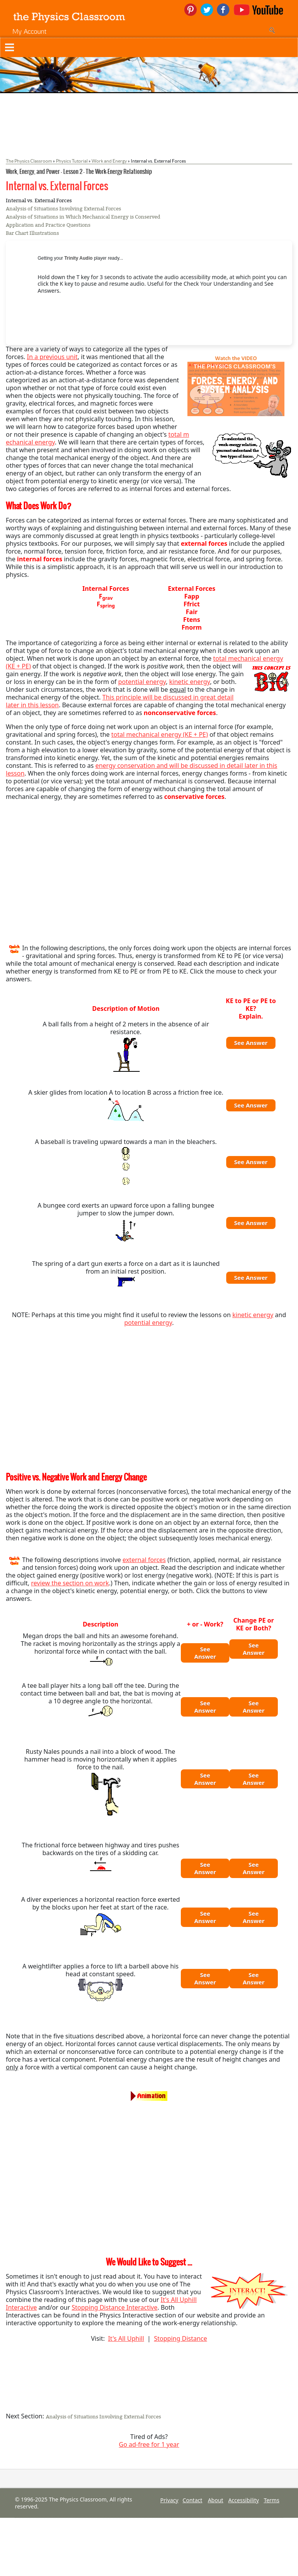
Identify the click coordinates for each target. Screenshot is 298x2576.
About (216, 2500)
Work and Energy (109, 160)
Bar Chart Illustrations (32, 233)
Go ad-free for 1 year (149, 2444)
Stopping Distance (180, 2338)
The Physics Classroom (29, 160)
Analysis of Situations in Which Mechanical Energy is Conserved (83, 217)
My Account (29, 31)
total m (178, 434)
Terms (271, 2500)
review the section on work (70, 1583)
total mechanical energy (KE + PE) (159, 734)
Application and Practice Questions (48, 225)
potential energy (142, 681)
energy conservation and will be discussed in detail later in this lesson (141, 769)
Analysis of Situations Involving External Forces (63, 209)
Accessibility (243, 2500)
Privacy (169, 2500)
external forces (144, 1559)
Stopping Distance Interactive (115, 2307)
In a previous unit (52, 356)
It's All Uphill (126, 2338)
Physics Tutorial (72, 160)
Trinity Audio (78, 258)
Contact (193, 2500)
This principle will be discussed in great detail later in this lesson (120, 701)
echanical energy (30, 442)
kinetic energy (189, 681)
